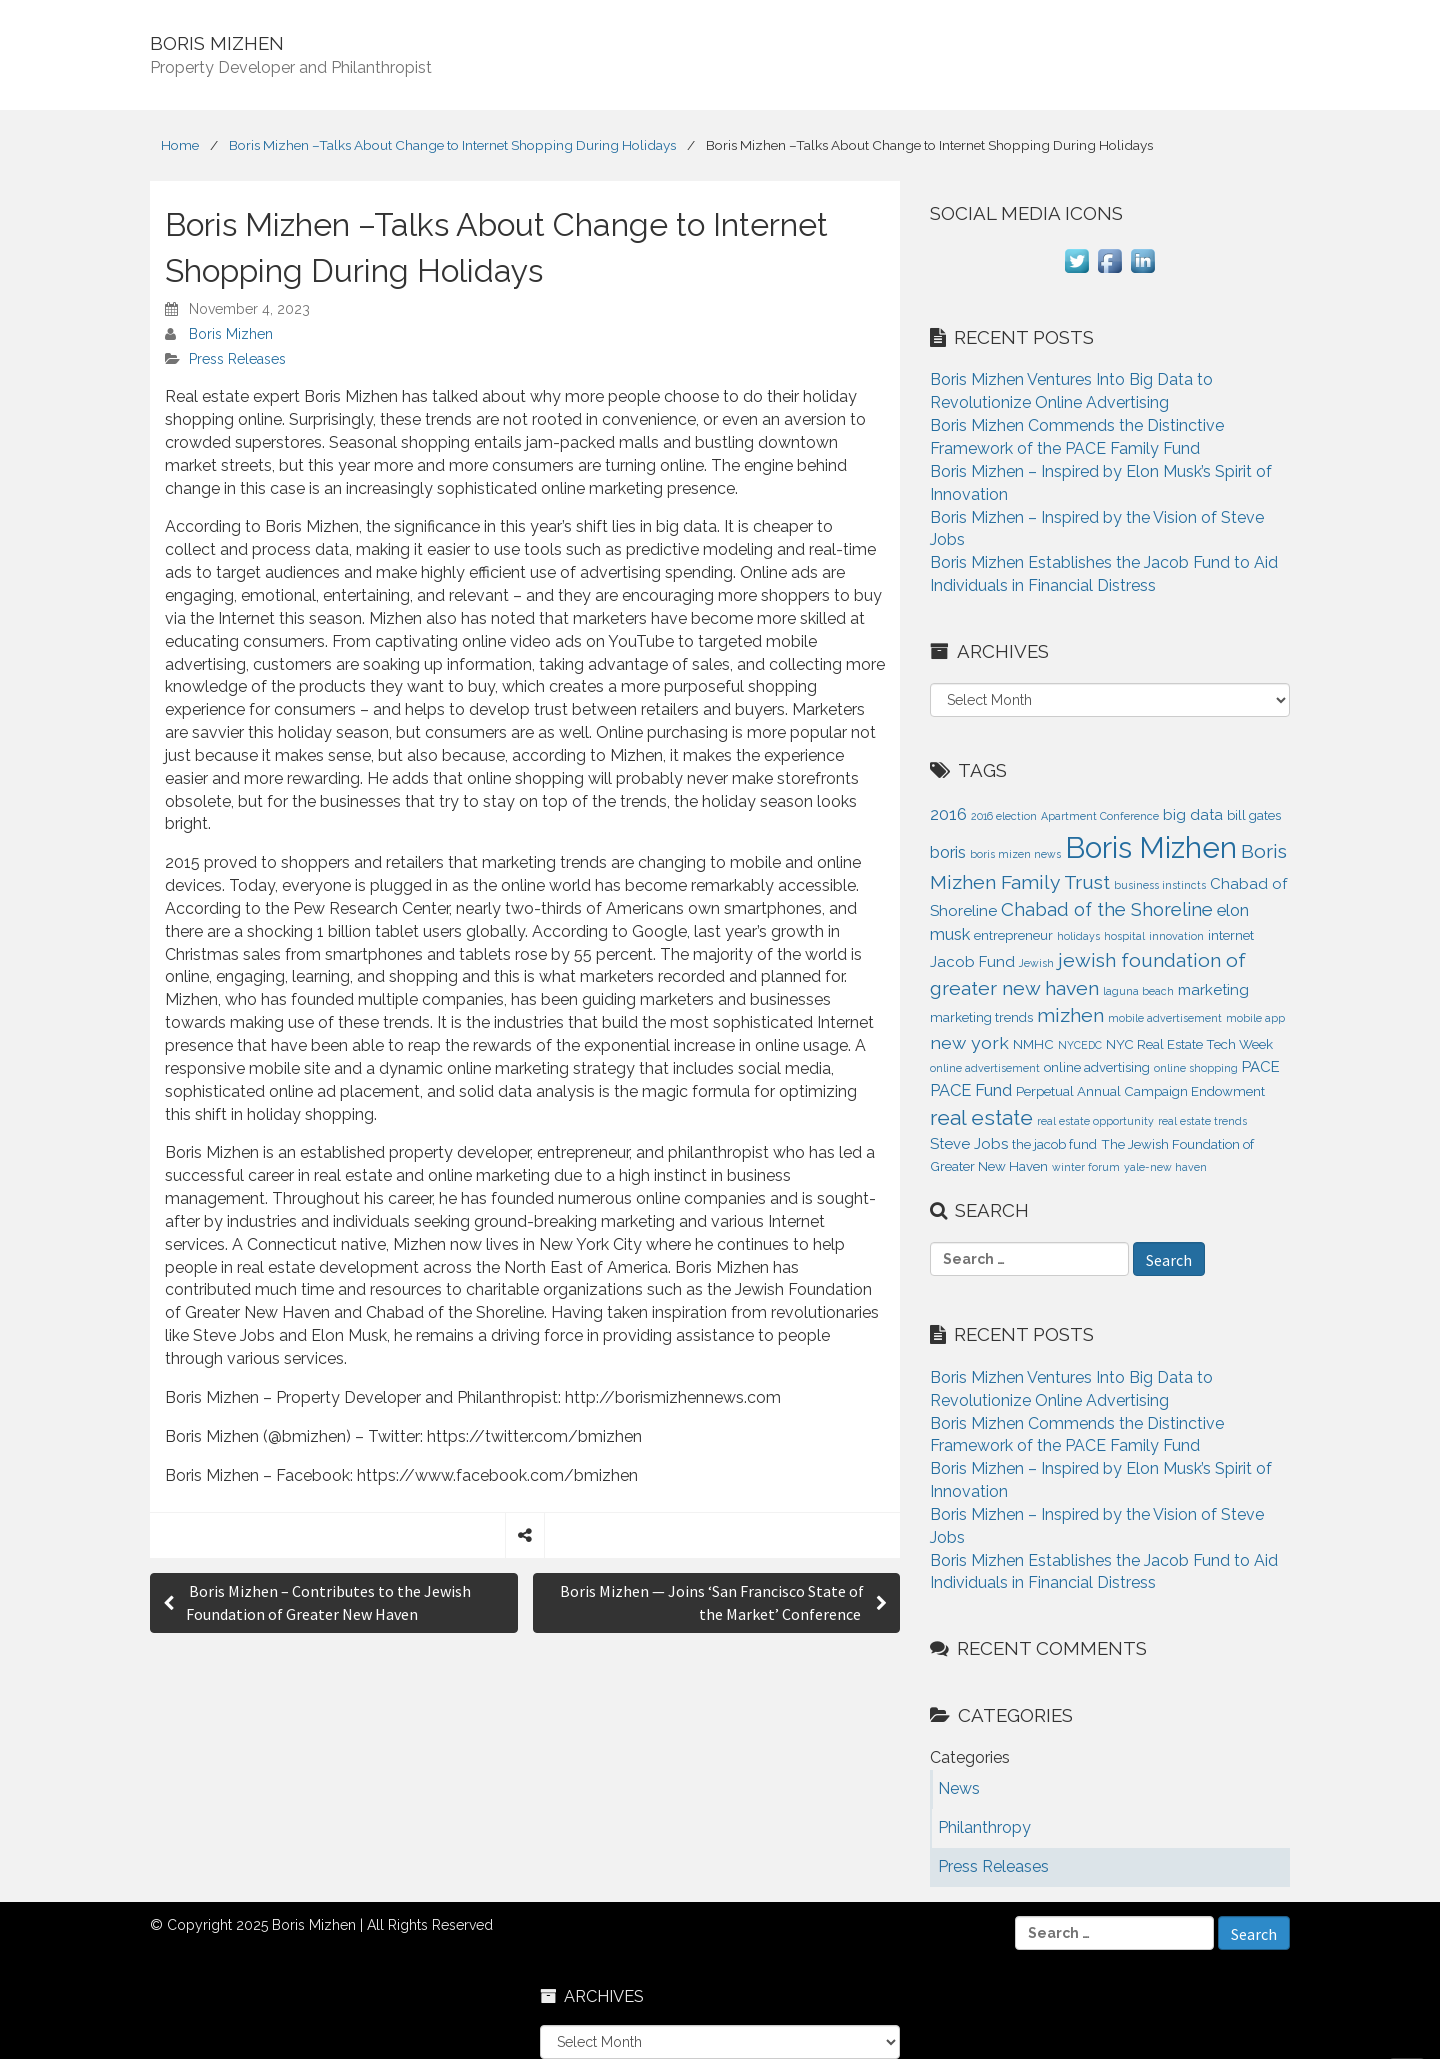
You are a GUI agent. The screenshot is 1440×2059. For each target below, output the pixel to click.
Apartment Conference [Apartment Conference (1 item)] (1100, 816)
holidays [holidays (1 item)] (1078, 936)
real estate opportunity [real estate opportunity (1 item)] (1095, 1121)
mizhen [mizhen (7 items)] (1070, 1015)
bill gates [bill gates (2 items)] (1254, 815)
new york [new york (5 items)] (969, 1042)
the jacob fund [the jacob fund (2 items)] (1054, 1144)
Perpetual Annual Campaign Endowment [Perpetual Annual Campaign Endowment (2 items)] (1140, 1091)
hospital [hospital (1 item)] (1124, 936)
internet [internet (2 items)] (1231, 935)
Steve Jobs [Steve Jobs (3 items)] (969, 1144)
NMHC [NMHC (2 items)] (1033, 1044)
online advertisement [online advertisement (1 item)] (985, 1068)
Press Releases (237, 359)
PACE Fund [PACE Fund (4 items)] (971, 1090)
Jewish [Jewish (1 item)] (1036, 963)
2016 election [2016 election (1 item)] (1004, 816)
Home (180, 145)
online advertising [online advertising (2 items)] (1097, 1067)
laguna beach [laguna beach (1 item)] (1138, 991)
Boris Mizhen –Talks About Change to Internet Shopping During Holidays (452, 145)
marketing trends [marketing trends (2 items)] (981, 1017)
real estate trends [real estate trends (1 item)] (1202, 1121)
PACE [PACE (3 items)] (1261, 1067)
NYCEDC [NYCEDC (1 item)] (1080, 1045)
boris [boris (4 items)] (948, 852)
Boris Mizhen (231, 334)
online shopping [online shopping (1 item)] (1196, 1068)
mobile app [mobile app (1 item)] (1255, 1018)
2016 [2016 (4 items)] (948, 814)
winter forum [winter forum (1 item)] (1086, 1167)
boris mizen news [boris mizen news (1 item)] (1015, 854)
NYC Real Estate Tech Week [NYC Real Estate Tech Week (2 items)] (1189, 1044)
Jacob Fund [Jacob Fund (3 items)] (972, 962)
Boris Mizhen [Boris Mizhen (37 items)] (1151, 847)
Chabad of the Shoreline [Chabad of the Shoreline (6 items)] (1107, 909)
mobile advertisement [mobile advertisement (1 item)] (1165, 1018)
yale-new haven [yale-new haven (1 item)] (1165, 1167)
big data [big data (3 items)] (1193, 815)
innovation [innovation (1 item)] (1176, 936)
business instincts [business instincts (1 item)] (1160, 885)
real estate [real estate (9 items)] (981, 1117)
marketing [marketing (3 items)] (1213, 990)
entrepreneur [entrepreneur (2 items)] (1013, 935)
